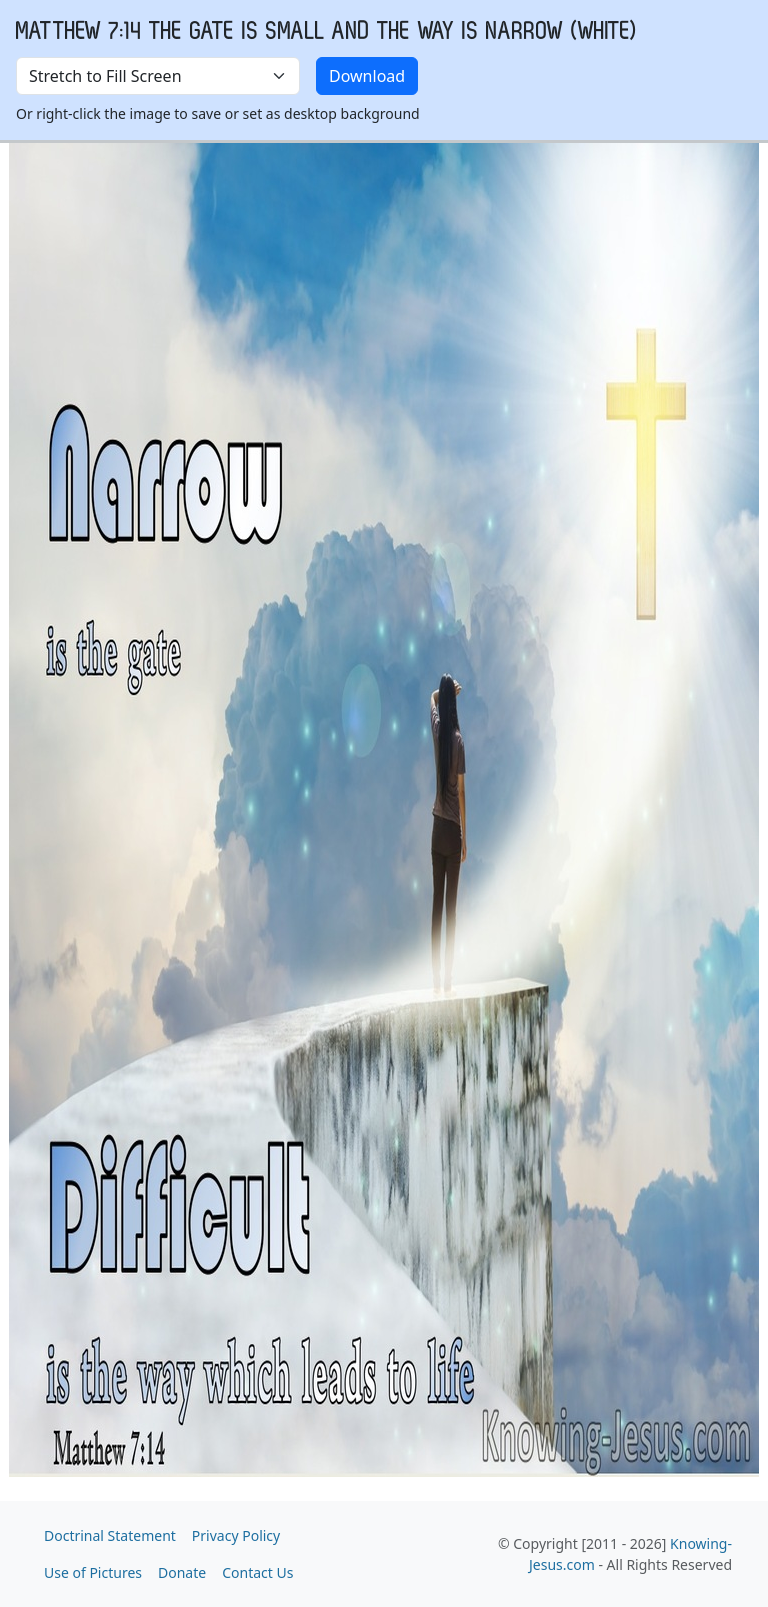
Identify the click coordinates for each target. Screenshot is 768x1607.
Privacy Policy (236, 1535)
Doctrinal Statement (110, 1535)
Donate (182, 1572)
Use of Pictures (93, 1572)
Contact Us (257, 1572)
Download (367, 76)
